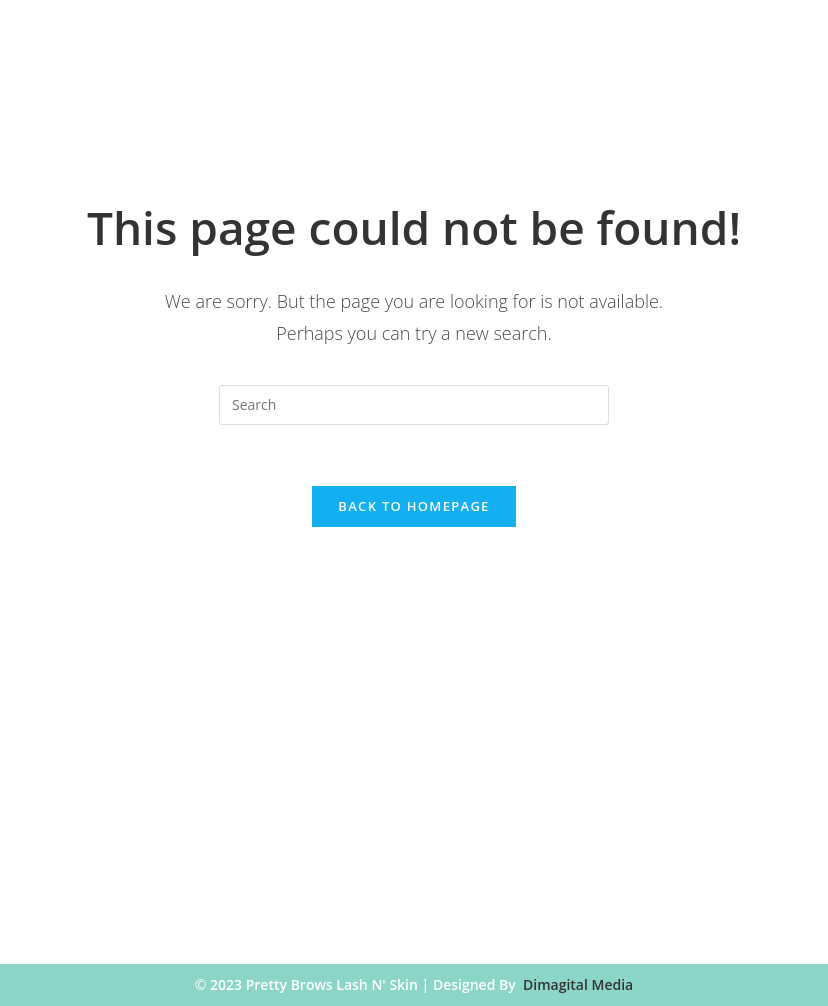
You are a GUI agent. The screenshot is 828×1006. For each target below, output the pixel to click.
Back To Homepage (413, 506)
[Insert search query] (414, 405)
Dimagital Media (578, 984)
